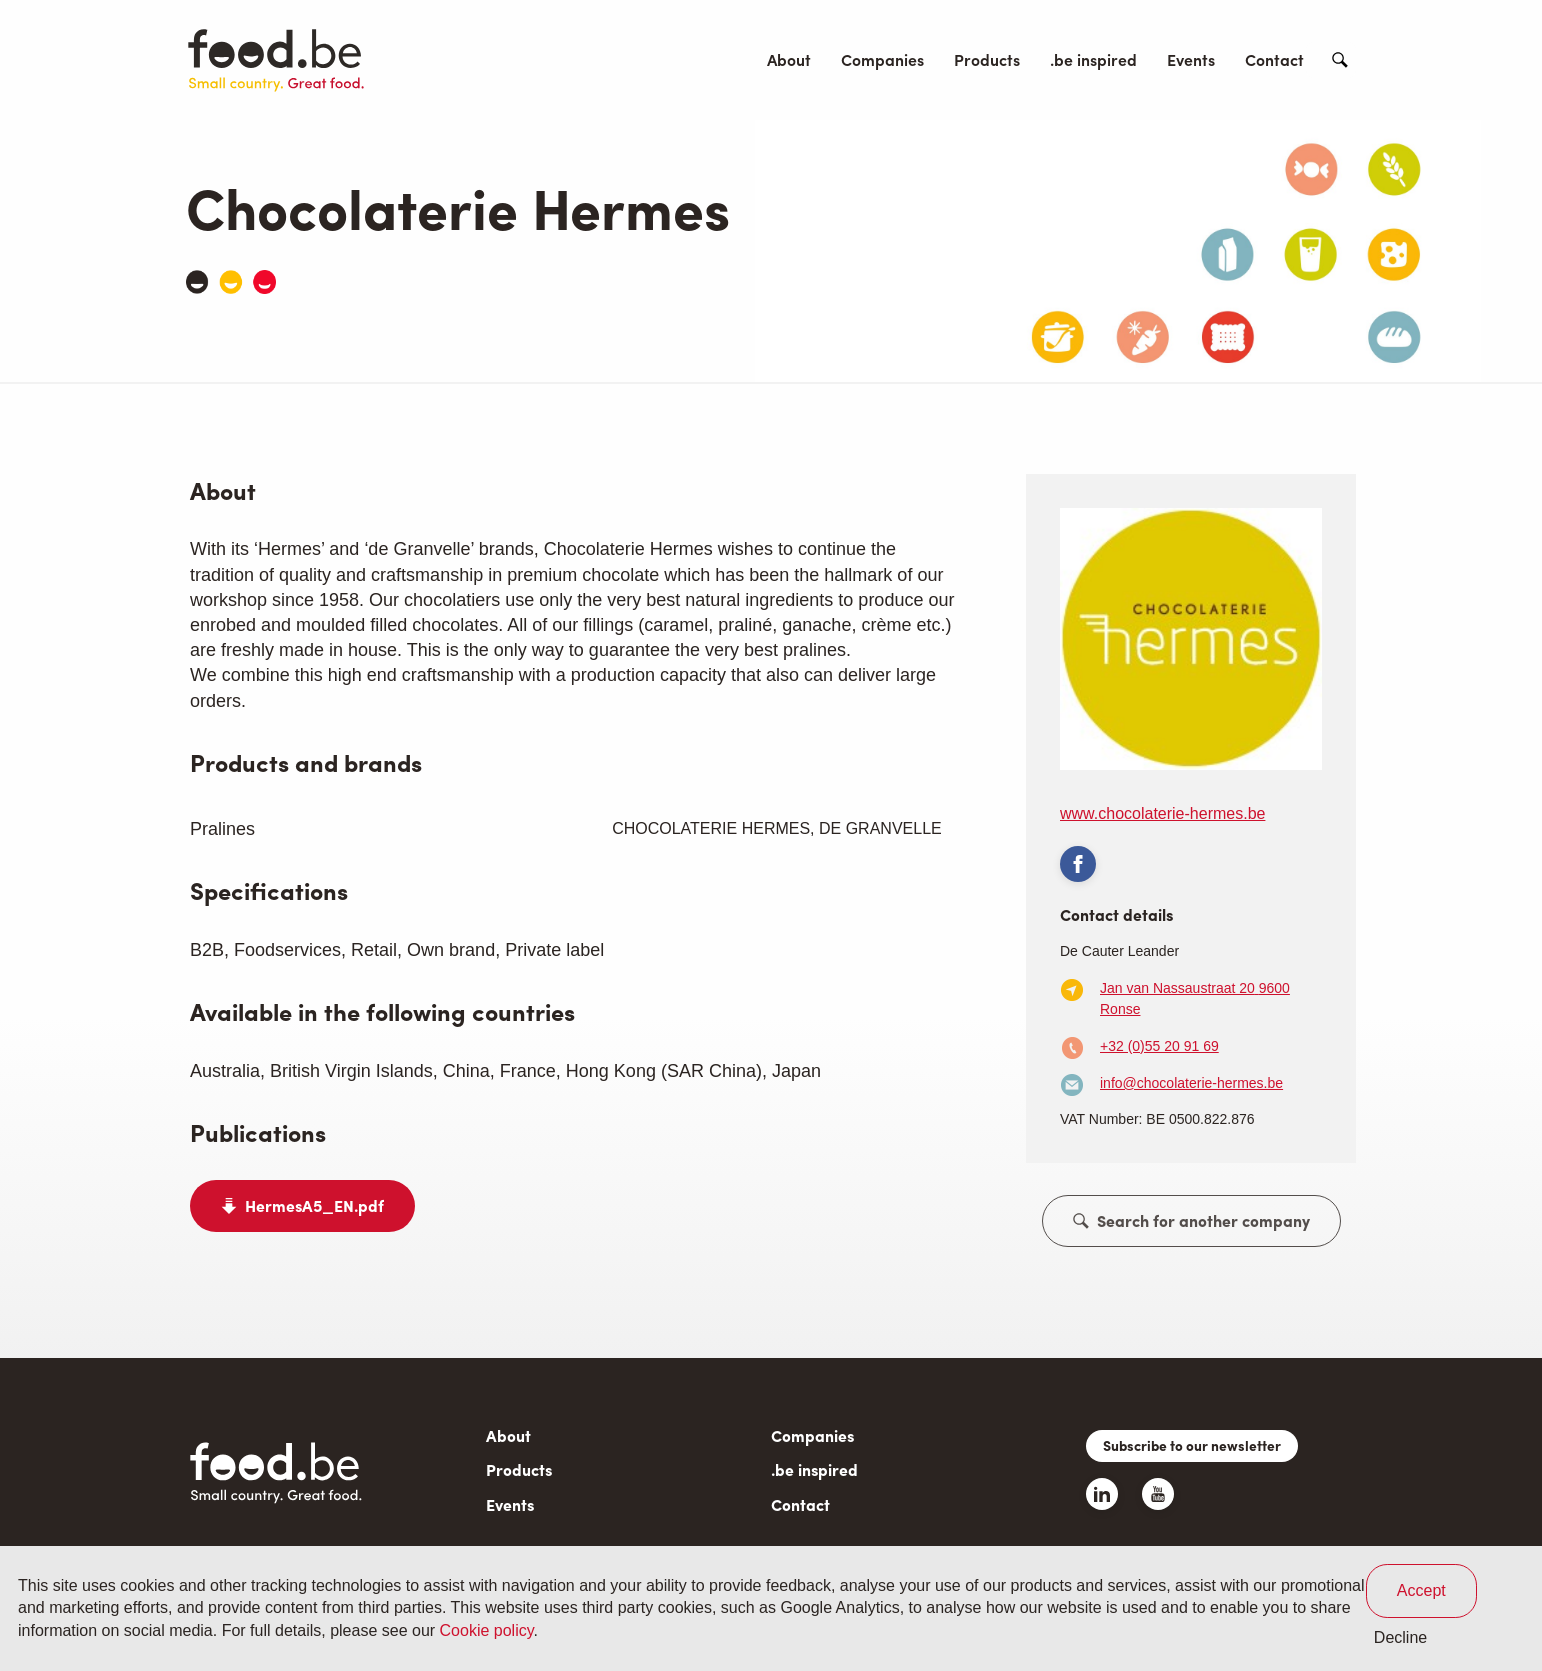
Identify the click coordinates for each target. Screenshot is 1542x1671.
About (789, 59)
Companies (882, 59)
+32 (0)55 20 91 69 (1159, 1046)
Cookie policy (487, 1630)
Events (1191, 59)
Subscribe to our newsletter (1192, 1445)
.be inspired (1093, 59)
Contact (1274, 59)
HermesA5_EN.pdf (314, 1206)
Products (987, 59)
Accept (1421, 1590)
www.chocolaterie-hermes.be (1162, 813)
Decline (1400, 1637)
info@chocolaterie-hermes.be (1191, 1083)
